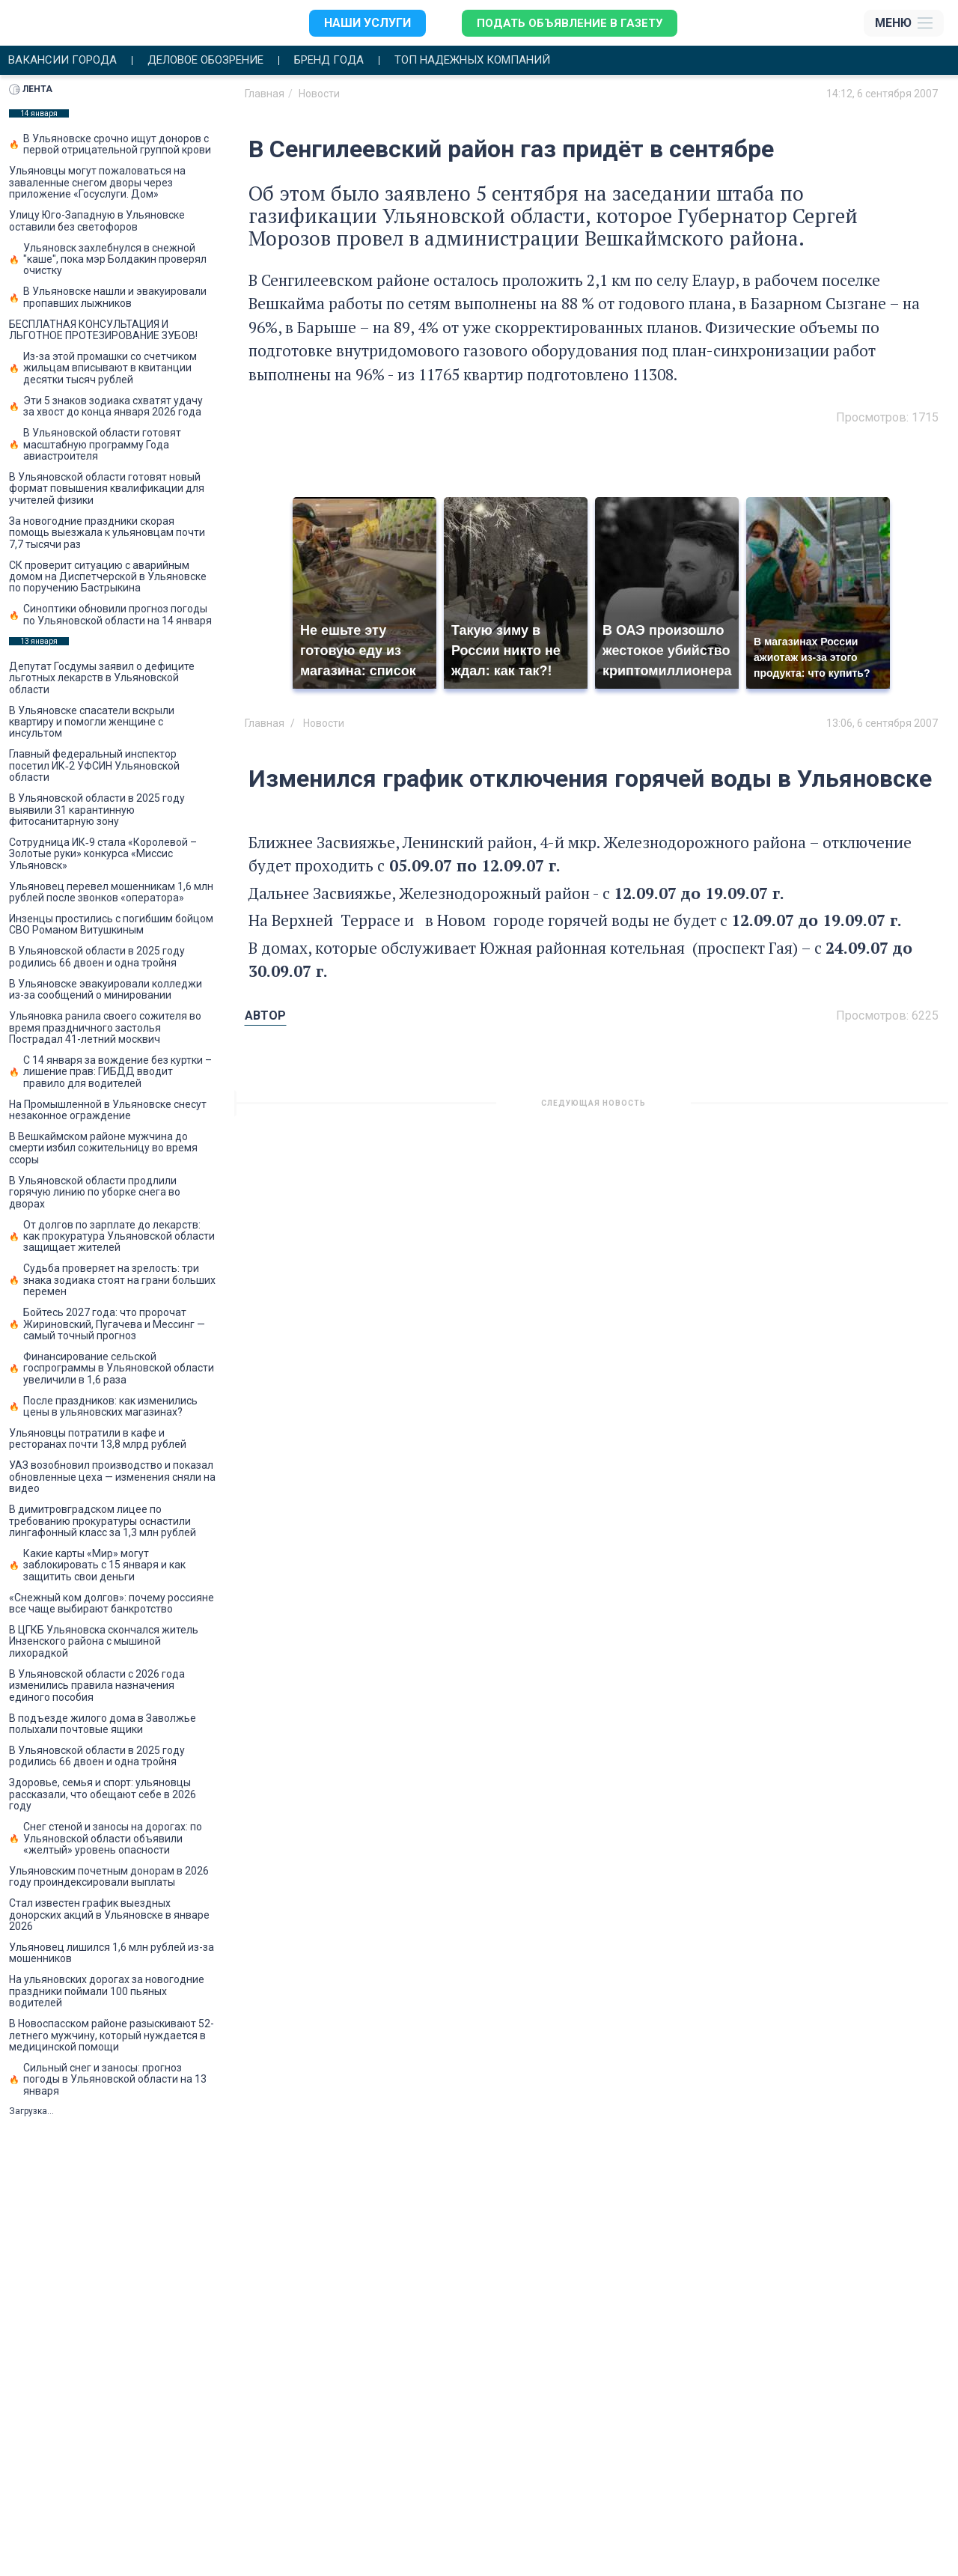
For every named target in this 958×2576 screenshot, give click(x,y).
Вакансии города (65, 60)
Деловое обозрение (219, 60)
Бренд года (352, 60)
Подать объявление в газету (569, 23)
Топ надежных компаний (506, 60)
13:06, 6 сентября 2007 (882, 724)
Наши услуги (364, 23)
